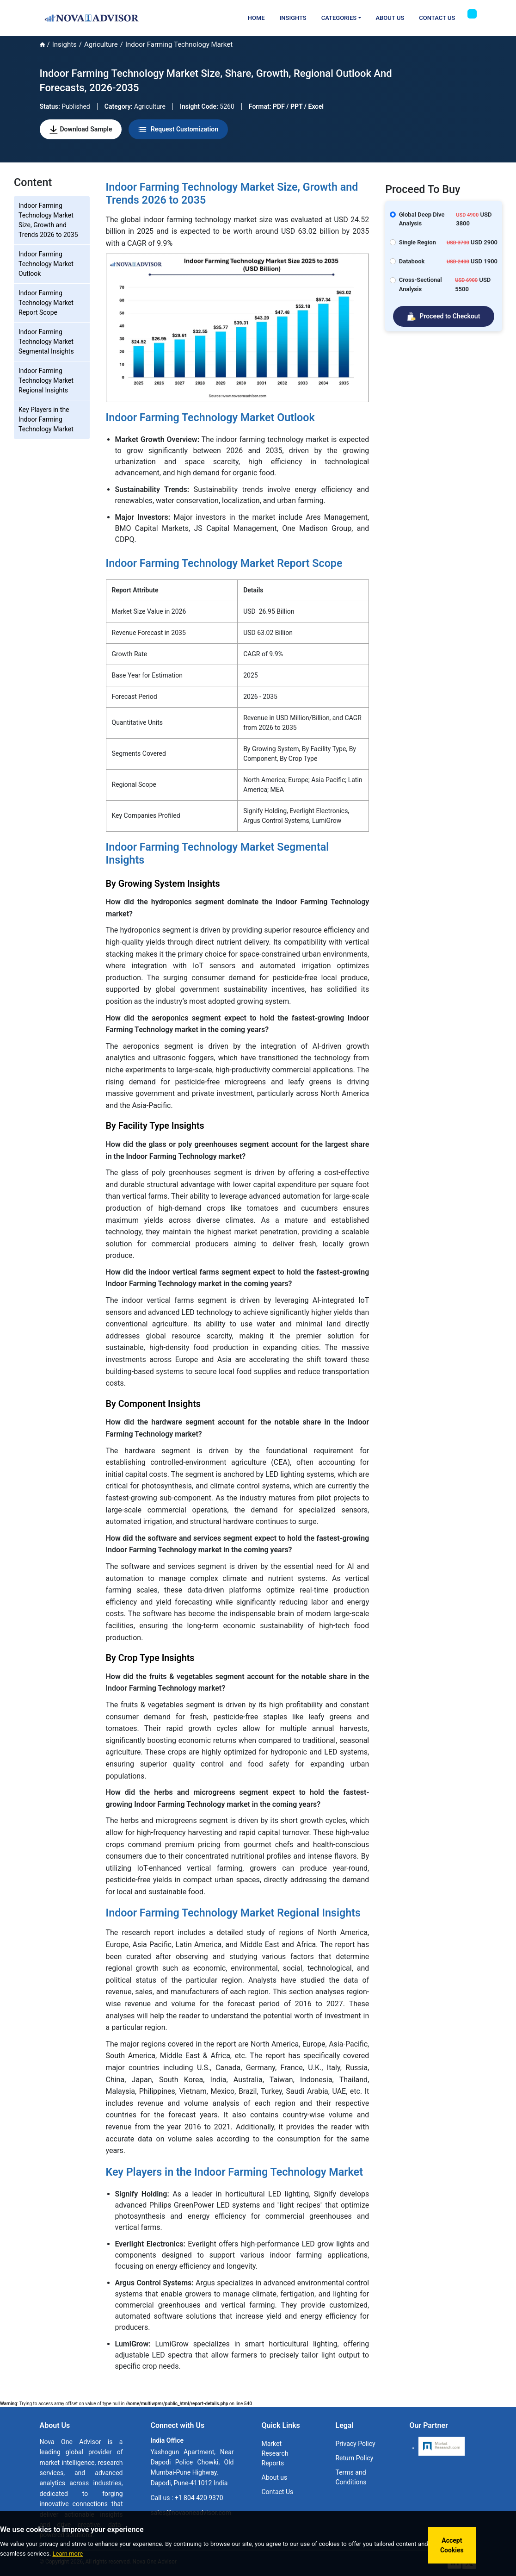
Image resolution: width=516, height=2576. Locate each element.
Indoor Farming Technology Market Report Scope (46, 302)
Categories (338, 17)
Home (256, 17)
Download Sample (80, 129)
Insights (293, 17)
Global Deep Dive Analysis (422, 219)
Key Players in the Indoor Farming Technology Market (46, 419)
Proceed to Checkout (443, 316)
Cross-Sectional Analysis (420, 284)
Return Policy (354, 2458)
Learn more (67, 2553)
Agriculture (101, 44)
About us (275, 2477)
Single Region (417, 242)
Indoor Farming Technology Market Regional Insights (46, 380)
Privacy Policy (355, 2443)
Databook (412, 261)
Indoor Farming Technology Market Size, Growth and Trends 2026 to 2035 (48, 220)
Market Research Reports (275, 2453)
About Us (390, 17)
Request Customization (178, 129)
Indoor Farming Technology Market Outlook (46, 263)
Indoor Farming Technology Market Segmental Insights (46, 341)
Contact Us (437, 17)
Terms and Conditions (350, 2477)
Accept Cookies (452, 2545)
